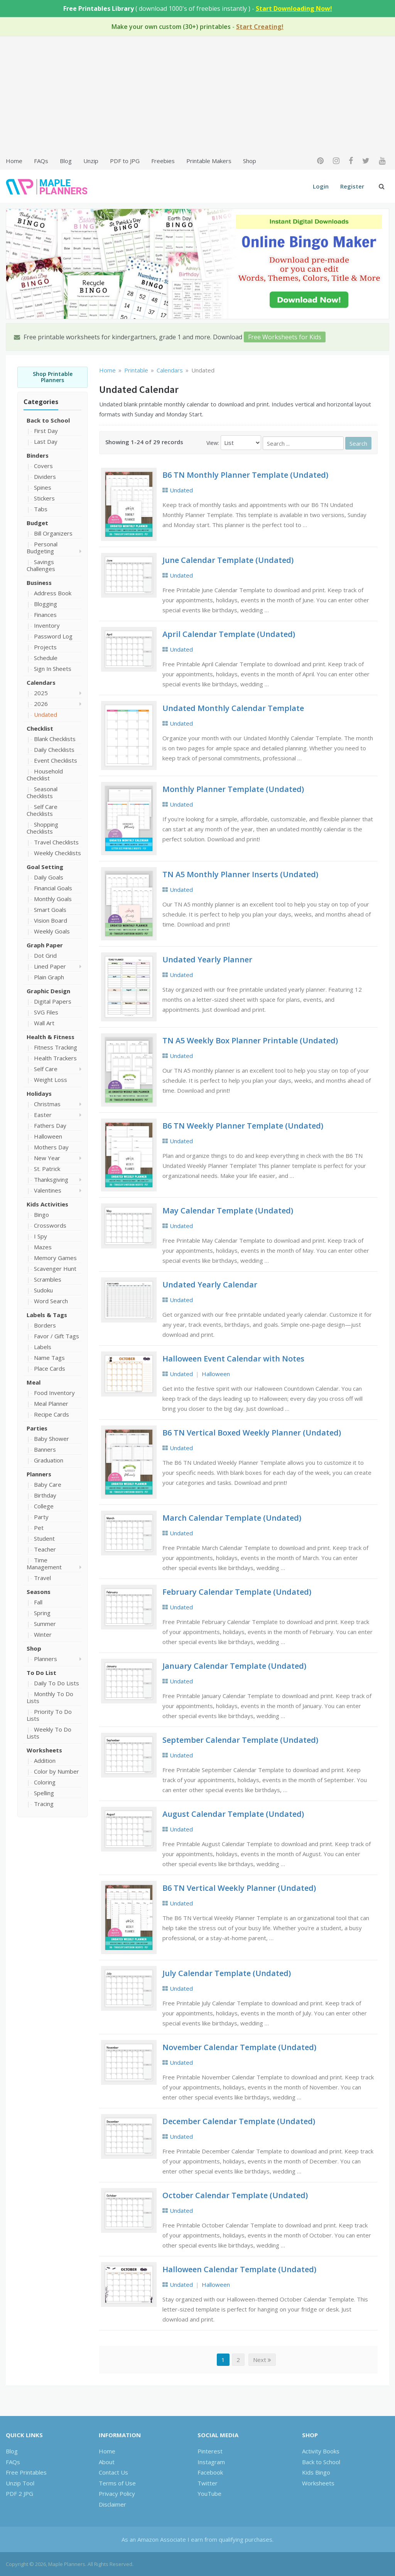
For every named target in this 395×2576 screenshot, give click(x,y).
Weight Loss (50, 1079)
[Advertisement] (197, 95)
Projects (45, 647)
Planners (39, 1474)
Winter (43, 1634)
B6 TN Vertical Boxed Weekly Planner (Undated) (251, 1432)
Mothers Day (51, 1147)
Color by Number (56, 1771)
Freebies (163, 161)
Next (262, 2360)
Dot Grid (45, 955)
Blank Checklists (55, 739)
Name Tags (49, 1357)
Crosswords (50, 1225)
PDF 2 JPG (19, 2493)
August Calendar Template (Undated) (233, 1814)
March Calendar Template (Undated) (231, 1518)
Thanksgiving (51, 1179)
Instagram (211, 2462)
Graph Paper (45, 945)
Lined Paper (50, 966)
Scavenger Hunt (55, 1268)
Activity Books (320, 2451)
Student (44, 1538)
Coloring (45, 1782)
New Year (47, 1158)
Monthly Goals (53, 899)
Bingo (41, 1214)
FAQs (41, 161)
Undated (45, 714)
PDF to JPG (125, 161)
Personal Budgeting (42, 547)
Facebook (210, 2472)
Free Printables (26, 2472)
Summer (45, 1623)
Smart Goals (50, 909)
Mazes (43, 1247)
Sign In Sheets (52, 668)
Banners (45, 1449)
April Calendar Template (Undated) (228, 634)
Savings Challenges (41, 565)
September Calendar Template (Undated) (240, 1740)
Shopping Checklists (42, 827)
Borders (45, 1325)
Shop (249, 161)
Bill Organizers (53, 533)
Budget (37, 523)
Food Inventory (54, 1393)
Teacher (45, 1549)
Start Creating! (260, 26)
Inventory (47, 625)
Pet (39, 1527)
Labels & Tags (47, 1315)
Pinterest (210, 2451)
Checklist (40, 728)
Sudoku (43, 1290)
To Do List (41, 1672)
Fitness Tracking (55, 1047)
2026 (41, 704)
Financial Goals (53, 888)
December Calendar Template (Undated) (238, 2121)
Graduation (48, 1460)
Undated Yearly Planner (207, 959)
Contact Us (113, 2472)
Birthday (45, 1495)
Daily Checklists (54, 749)
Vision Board (50, 920)
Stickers (44, 498)
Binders (38, 455)
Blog (66, 161)
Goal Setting (45, 867)
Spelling (44, 1793)
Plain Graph (49, 977)
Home (14, 161)
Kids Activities (47, 1204)
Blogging (45, 604)
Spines (42, 487)
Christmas (47, 1104)
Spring (42, 1613)
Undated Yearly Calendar (209, 1284)
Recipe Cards (51, 1414)
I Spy (40, 1236)
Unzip (90, 161)
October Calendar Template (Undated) (235, 2195)
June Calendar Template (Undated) (228, 560)
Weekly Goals (52, 931)
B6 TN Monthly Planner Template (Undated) (245, 475)
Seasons (39, 1591)
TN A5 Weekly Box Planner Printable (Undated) (250, 1040)
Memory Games (55, 1258)
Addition (45, 1760)
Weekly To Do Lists (49, 1732)
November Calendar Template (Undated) (239, 2047)
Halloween (48, 1136)
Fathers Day (50, 1125)
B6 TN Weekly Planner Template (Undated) (242, 1125)
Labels (42, 1347)
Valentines (47, 1190)
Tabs (40, 509)
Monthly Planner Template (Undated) (233, 789)
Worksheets (44, 1750)
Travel (42, 1578)
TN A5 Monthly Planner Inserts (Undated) (240, 874)
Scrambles (47, 1279)
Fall (38, 1602)
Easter (43, 1115)
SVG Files (46, 1012)
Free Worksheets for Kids (284, 337)
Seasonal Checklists (42, 792)
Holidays (39, 1093)
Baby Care (47, 1484)
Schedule (45, 658)
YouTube (209, 2493)
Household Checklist (45, 774)
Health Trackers (55, 1058)
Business (39, 582)
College (44, 1506)
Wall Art (44, 1023)
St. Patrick (47, 1169)
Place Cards (49, 1368)
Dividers (45, 476)
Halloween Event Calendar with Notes (233, 1358)
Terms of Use (117, 2483)
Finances (45, 614)
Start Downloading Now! (294, 8)
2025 (41, 693)
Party (41, 1517)
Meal (34, 1382)
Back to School (48, 420)
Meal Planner (51, 1403)
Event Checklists (55, 760)
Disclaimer (112, 2504)
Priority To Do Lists (49, 1715)
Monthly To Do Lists (50, 1697)
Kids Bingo (316, 2472)
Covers (43, 466)
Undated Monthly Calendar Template (233, 708)
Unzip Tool (20, 2483)
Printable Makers (208, 161)
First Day (46, 431)
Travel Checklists (56, 842)
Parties (37, 1428)
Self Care (45, 1069)
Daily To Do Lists (56, 1683)
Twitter (208, 2483)
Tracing (44, 1804)
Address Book (52, 593)
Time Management (44, 1563)
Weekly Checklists (57, 853)
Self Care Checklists (42, 810)
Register (352, 186)
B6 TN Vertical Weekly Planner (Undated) (239, 1888)
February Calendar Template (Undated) (236, 1592)
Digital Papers (52, 1001)
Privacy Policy (117, 2493)
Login (321, 186)
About (107, 2462)
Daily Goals (48, 877)
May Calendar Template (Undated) (227, 1210)
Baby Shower (51, 1438)
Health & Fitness (50, 1037)
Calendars (41, 682)
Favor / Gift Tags (56, 1336)
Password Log (53, 636)
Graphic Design (48, 991)
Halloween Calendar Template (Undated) (239, 2269)
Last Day (45, 441)
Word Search (51, 1301)
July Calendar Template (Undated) (226, 1973)
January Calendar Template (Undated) (234, 1666)
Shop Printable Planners (53, 377)
